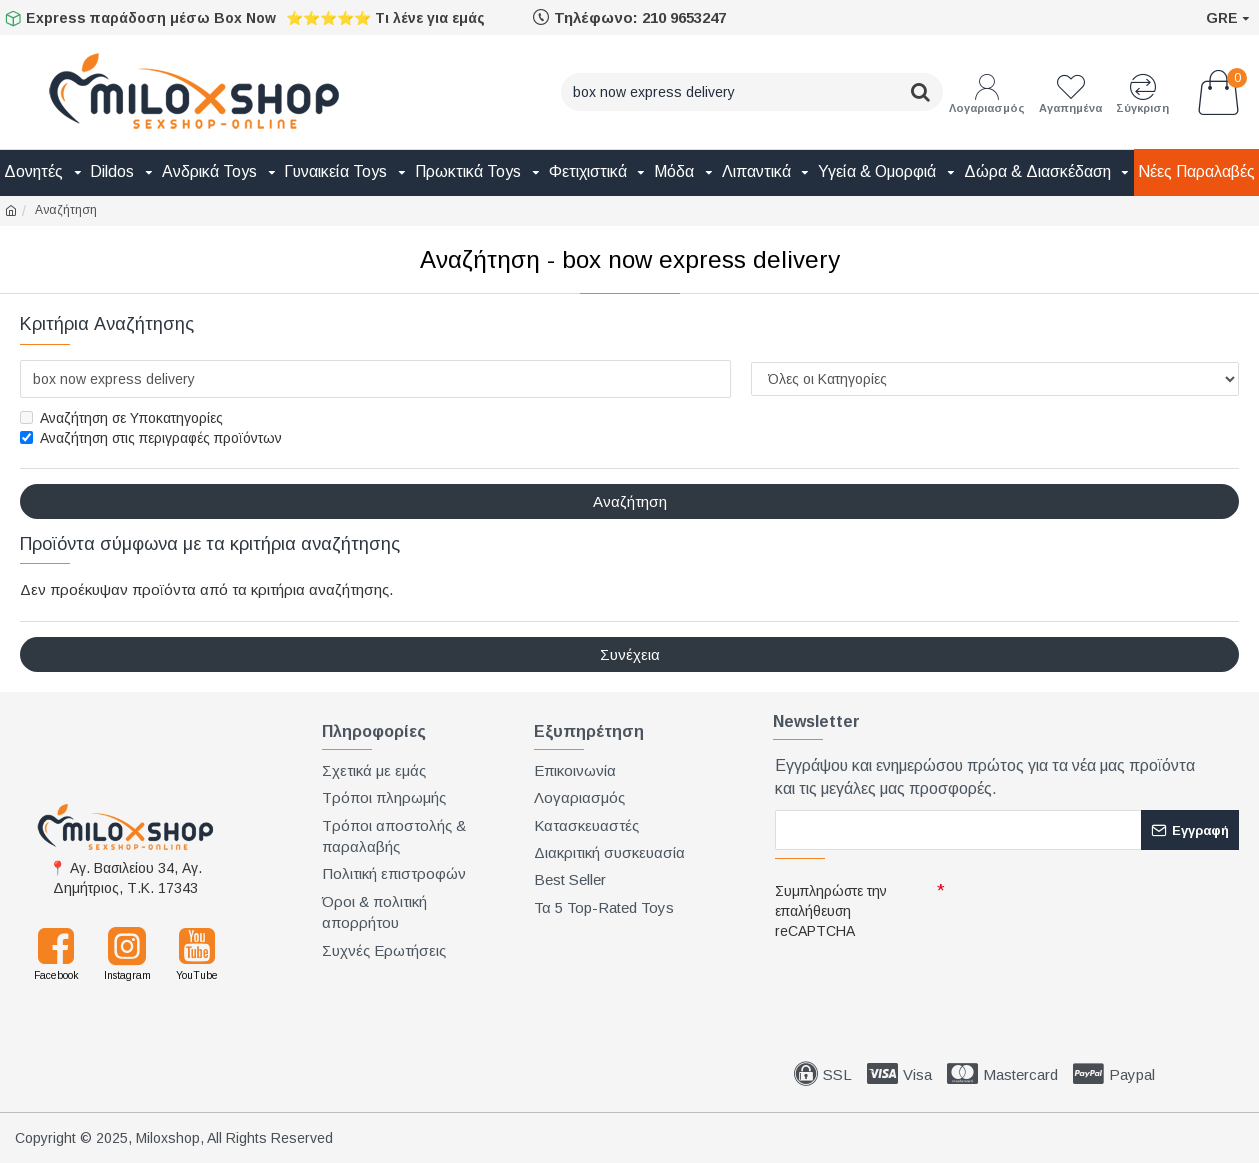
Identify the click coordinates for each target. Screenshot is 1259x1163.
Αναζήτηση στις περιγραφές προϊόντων (151, 438)
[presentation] (915, 982)
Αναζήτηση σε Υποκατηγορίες (121, 418)
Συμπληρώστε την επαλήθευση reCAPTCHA (831, 911)
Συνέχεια (630, 654)
